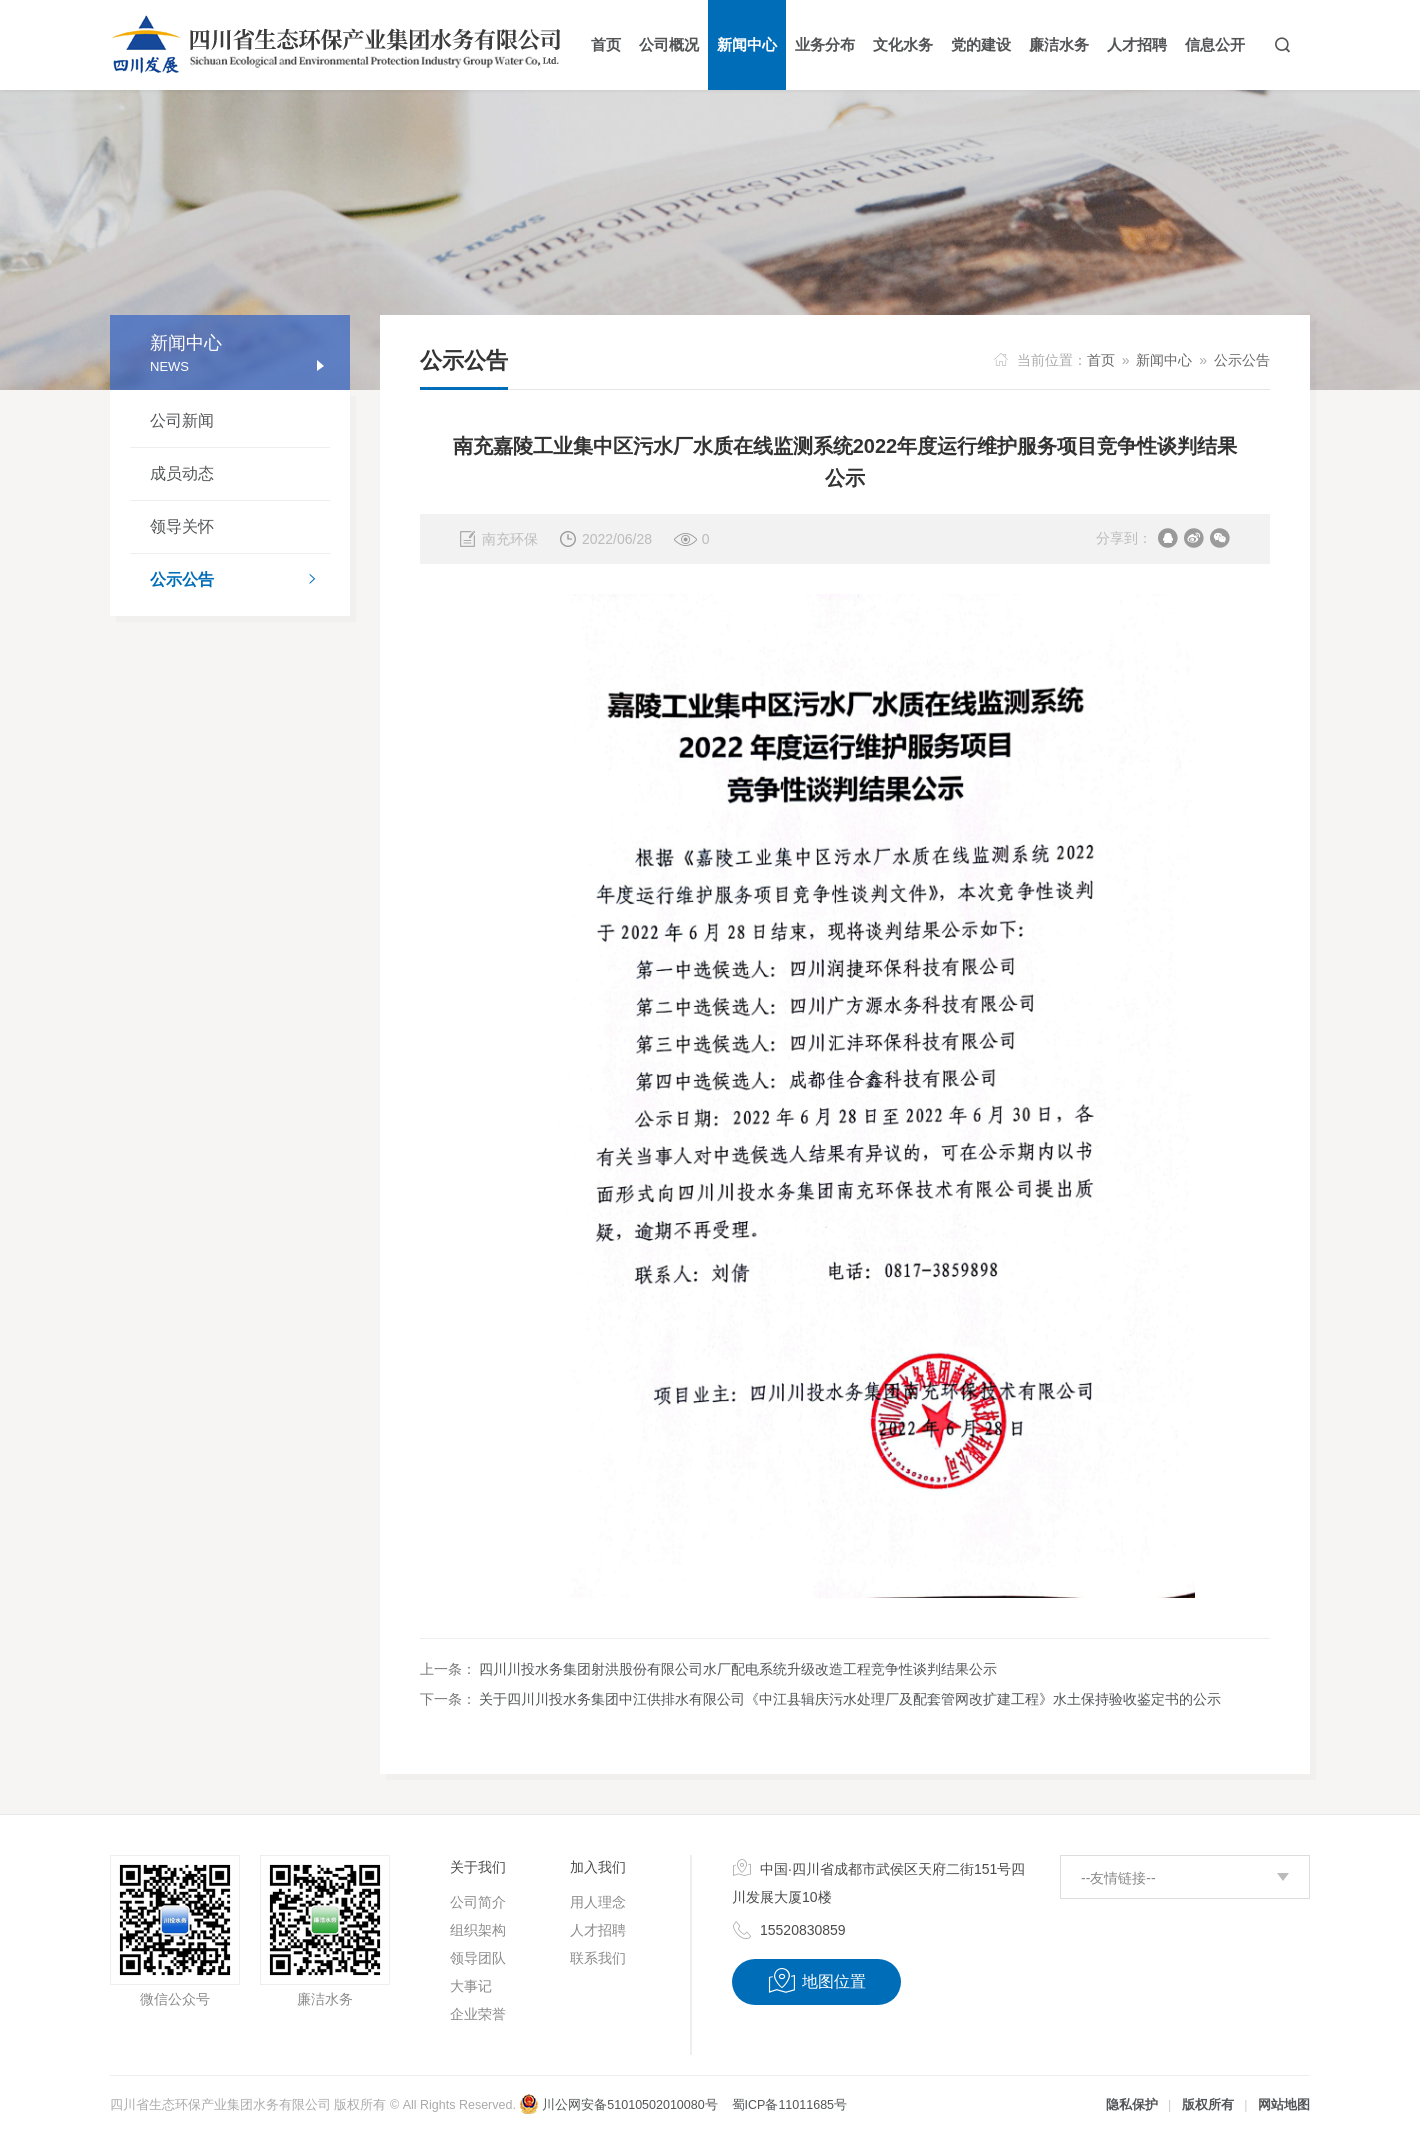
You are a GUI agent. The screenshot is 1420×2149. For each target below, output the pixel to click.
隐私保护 (1132, 2105)
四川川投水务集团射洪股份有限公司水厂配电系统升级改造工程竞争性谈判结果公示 (738, 1669)
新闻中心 (1164, 360)
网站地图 (1284, 2105)
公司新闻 (182, 420)
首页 (1101, 360)
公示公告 (240, 581)
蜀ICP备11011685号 (789, 2105)
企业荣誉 (478, 2014)
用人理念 (598, 1902)
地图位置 (816, 1981)
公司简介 (478, 1902)
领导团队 (478, 1958)
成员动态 (182, 473)
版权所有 (1208, 2105)
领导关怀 (182, 526)
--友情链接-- (1118, 1878)
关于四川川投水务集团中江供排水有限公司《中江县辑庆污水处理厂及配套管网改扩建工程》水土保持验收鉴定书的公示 (850, 1699)
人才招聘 (598, 1930)
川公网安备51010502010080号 (618, 2105)
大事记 (471, 1986)
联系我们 (598, 1958)
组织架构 (478, 1930)
